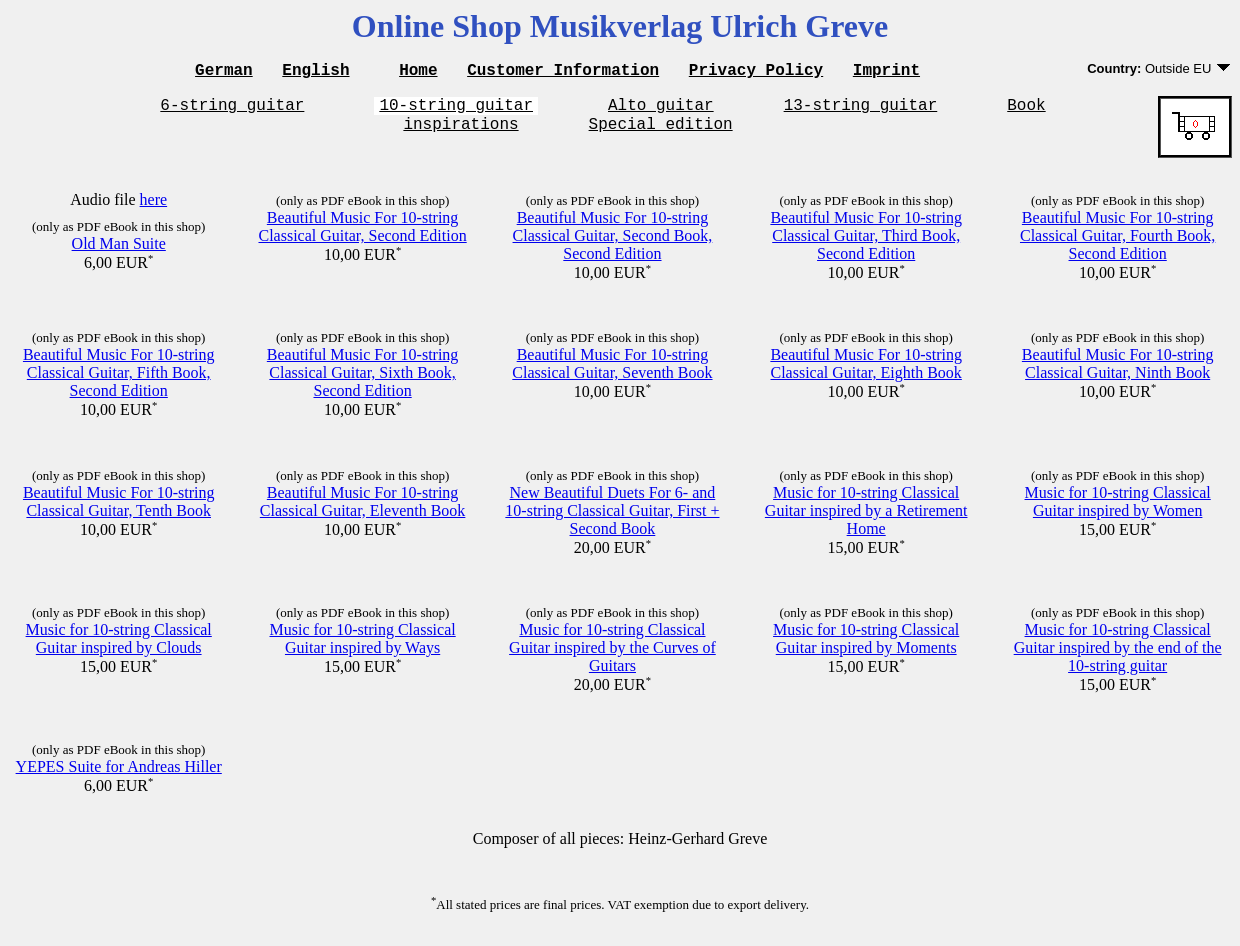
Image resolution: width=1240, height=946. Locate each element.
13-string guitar (861, 110)
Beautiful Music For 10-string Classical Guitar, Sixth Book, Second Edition (363, 381)
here (154, 208)
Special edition (661, 132)
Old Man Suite (119, 252)
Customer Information (563, 72)
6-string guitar (232, 110)
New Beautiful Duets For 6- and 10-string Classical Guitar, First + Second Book (612, 519)
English (315, 72)
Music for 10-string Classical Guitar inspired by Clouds (119, 647)
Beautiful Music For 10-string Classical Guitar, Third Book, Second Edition (866, 244)
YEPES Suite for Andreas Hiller (119, 775)
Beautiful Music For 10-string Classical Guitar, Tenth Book (119, 510)
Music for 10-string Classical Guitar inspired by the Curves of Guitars (612, 656)
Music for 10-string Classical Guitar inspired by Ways (363, 647)
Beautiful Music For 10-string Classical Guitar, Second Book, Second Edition (613, 244)
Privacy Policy (756, 72)
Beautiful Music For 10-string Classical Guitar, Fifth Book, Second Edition (119, 381)
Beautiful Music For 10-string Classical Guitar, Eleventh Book (363, 510)
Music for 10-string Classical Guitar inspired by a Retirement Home (866, 519)
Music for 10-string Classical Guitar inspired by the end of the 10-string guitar (1118, 656)
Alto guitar (661, 110)
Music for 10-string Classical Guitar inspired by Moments (866, 647)
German (224, 72)
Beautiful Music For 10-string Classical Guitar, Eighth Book (866, 372)
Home (418, 72)
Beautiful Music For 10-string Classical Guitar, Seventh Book (612, 372)
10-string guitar (456, 110)
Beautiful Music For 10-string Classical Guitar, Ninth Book (1118, 372)
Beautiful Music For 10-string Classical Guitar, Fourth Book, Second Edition (1117, 244)
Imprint (886, 72)
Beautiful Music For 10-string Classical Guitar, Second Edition (362, 235)
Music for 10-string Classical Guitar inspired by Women (1118, 510)
